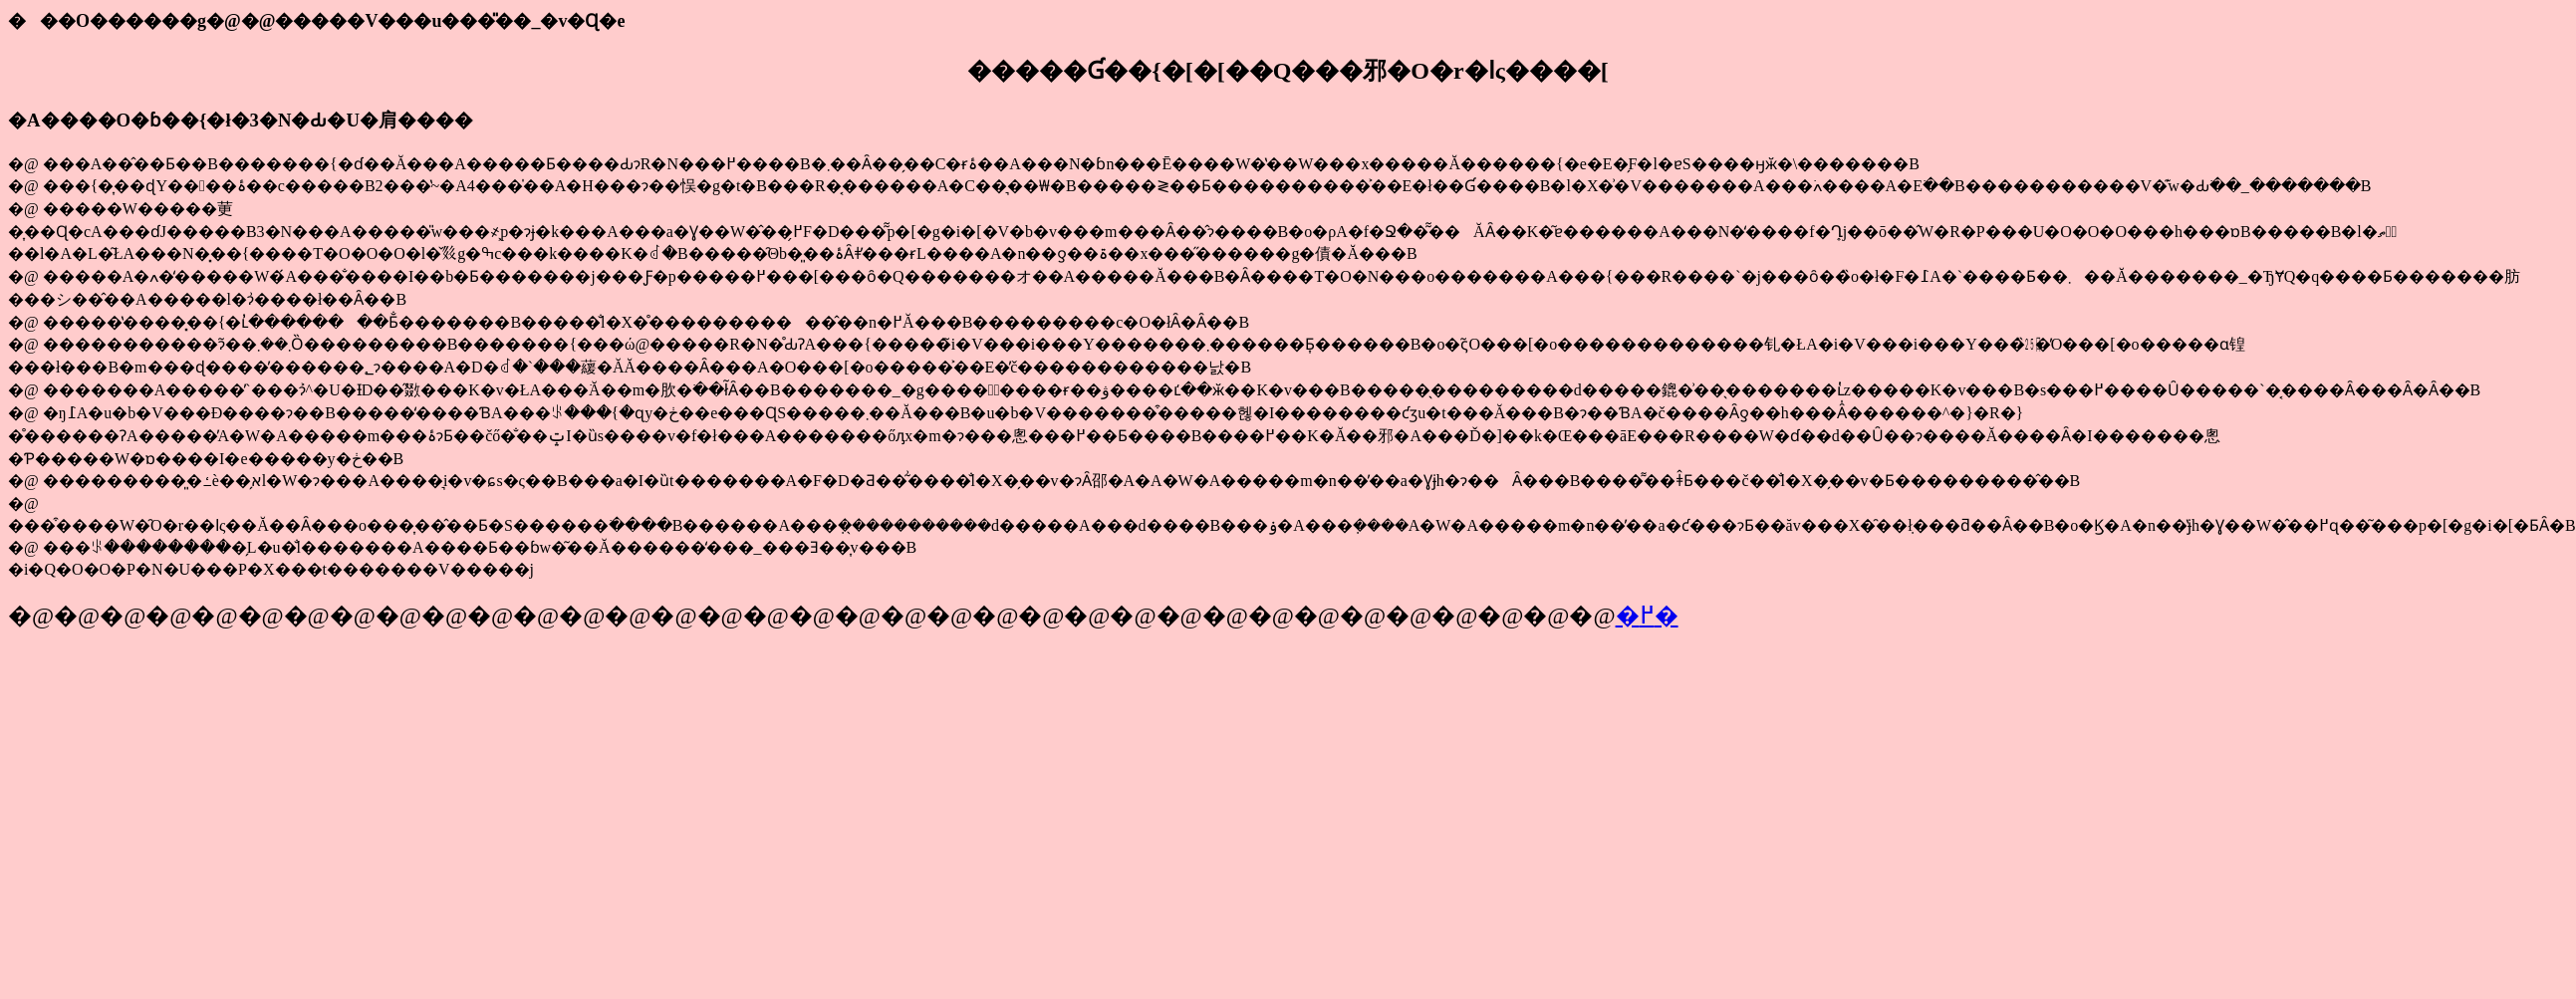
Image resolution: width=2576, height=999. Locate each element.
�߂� (1647, 615)
